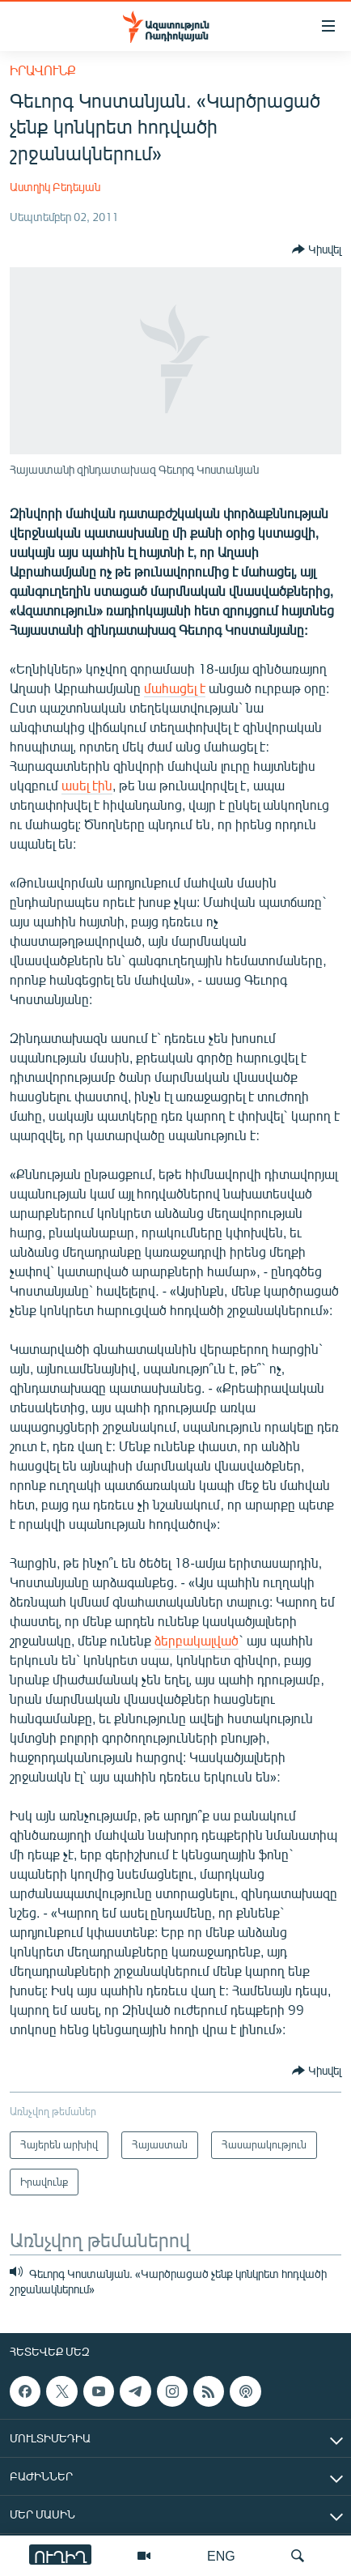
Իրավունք (43, 70)
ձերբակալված (196, 1640)
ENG (221, 2555)
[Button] (316, 249)
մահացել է (174, 688)
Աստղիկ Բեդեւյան (55, 187)
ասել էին (86, 785)
